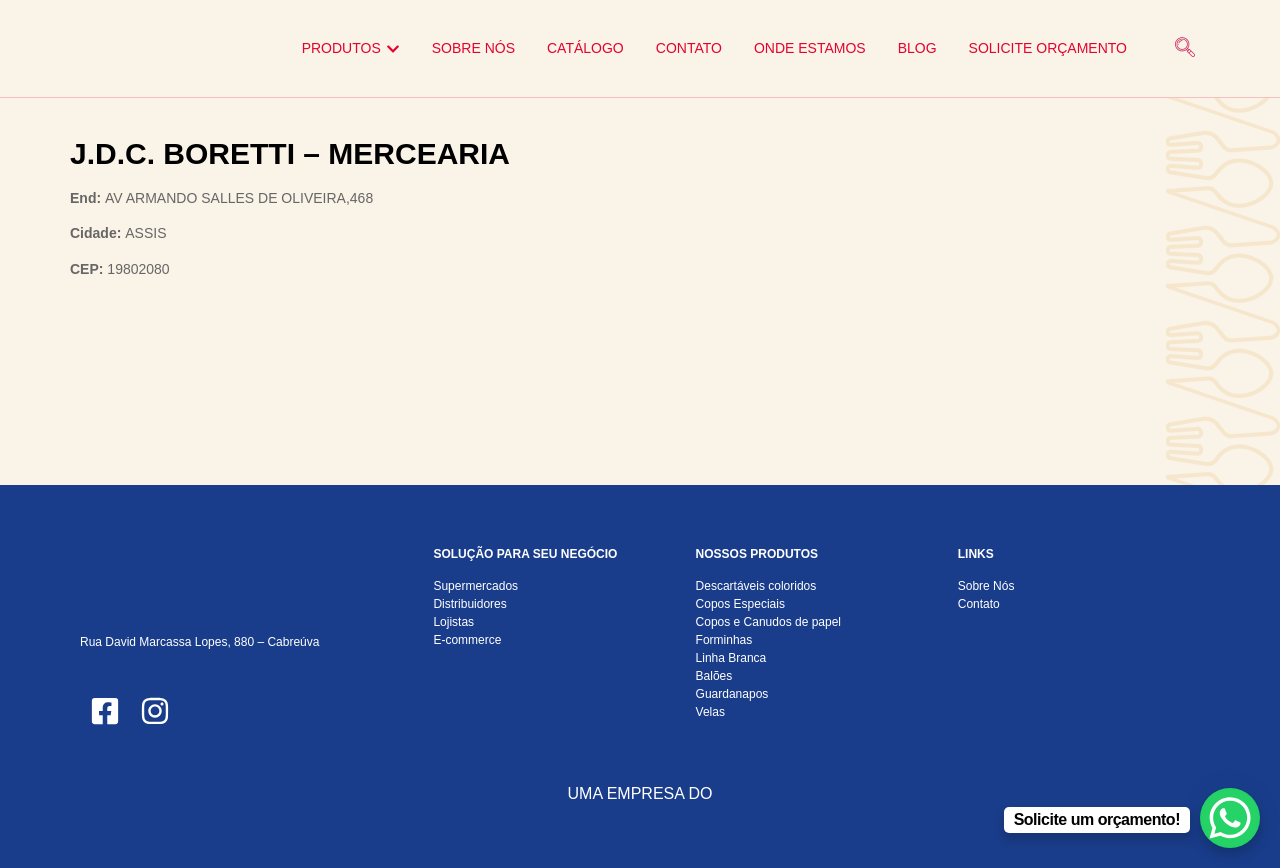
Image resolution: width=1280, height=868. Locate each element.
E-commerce (467, 640)
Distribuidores (469, 604)
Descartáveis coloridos (756, 586)
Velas (710, 712)
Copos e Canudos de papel (768, 622)
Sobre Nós (986, 586)
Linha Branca (731, 658)
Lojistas (453, 622)
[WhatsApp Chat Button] (1230, 818)
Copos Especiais (740, 604)
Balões (714, 676)
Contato (979, 604)
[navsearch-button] (1185, 49)
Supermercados (475, 586)
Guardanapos (732, 694)
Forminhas (724, 640)
